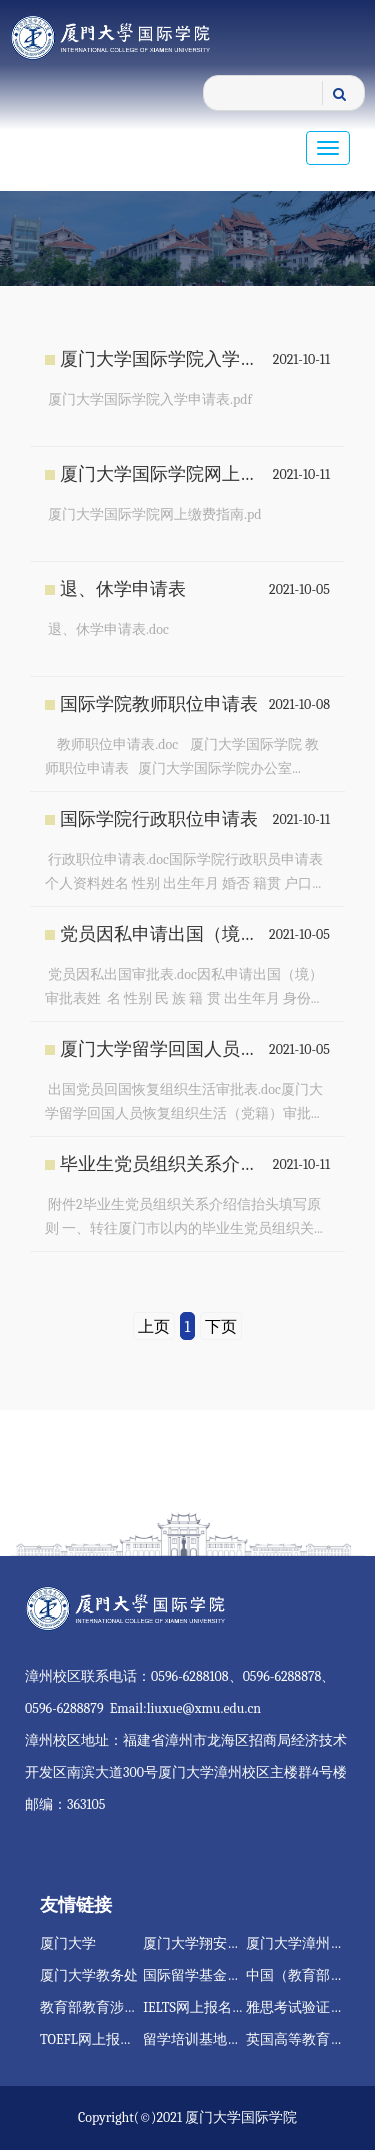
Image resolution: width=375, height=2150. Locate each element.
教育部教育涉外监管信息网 (124, 2007)
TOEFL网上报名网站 (101, 2039)
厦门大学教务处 (89, 1975)
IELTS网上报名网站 (201, 2007)
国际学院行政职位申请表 (159, 819)
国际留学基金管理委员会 (220, 1975)
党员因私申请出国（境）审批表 (161, 934)
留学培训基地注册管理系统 (227, 2039)
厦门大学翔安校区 (199, 1943)
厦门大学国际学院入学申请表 (161, 359)
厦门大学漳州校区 (302, 1943)
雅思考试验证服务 (302, 2007)
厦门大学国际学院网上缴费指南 (161, 474)
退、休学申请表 (123, 589)
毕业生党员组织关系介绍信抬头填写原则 (161, 1164)
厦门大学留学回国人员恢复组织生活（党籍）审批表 (161, 1049)
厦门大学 (68, 1943)
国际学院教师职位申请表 (159, 704)
